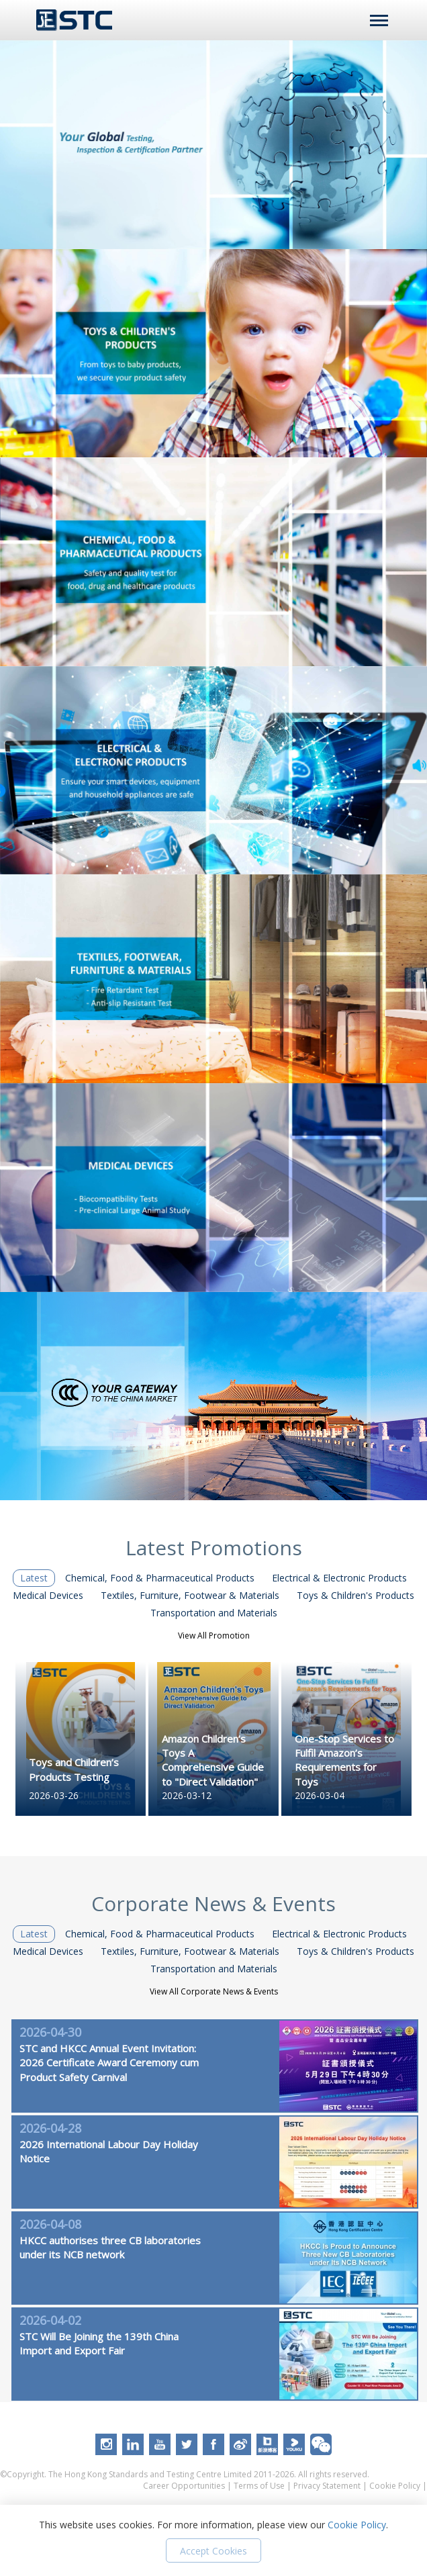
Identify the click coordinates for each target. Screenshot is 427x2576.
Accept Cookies (213, 2550)
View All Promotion (214, 1635)
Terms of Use (259, 2485)
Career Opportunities (184, 2485)
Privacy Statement (327, 2485)
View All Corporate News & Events (214, 1991)
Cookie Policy (394, 2485)
